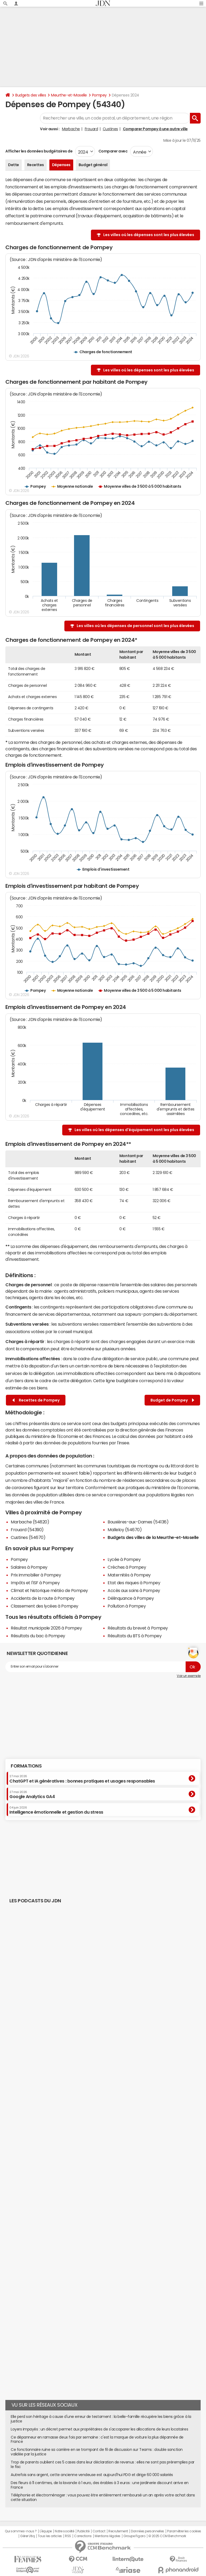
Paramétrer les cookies (184, 2531)
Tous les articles (50, 2536)
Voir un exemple (189, 1675)
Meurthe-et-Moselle (69, 95)
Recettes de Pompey (36, 1400)
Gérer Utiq (27, 2536)
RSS (68, 2536)
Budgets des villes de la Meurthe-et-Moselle (153, 1537)
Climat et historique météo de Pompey (49, 1590)
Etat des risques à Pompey (134, 1582)
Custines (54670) (28, 1537)
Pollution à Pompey (127, 1606)
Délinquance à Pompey (131, 1598)
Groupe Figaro (134, 2536)
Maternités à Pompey (129, 1575)
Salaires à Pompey (29, 1567)
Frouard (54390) (27, 1529)
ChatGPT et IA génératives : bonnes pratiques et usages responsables (82, 1779)
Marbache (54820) (30, 1522)
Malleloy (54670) (125, 1529)
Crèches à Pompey (127, 1567)
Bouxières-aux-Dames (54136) (138, 1522)
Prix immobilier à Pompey (36, 1575)
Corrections (83, 2536)
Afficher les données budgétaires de (38, 151)
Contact (99, 2531)
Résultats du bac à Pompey (38, 1636)
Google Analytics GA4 (32, 1795)
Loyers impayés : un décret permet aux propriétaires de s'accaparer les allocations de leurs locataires (99, 2429)
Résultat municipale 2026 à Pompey (46, 1628)
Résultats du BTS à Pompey (134, 1636)
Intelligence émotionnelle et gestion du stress (56, 1810)
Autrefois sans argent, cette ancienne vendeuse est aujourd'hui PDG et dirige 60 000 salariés (92, 2475)
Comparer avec (112, 151)
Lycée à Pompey (124, 1559)
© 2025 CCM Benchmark (167, 2536)
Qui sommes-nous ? (20, 2531)
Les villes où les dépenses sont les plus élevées (148, 235)
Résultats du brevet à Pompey (138, 1628)
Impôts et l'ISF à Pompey (35, 1582)
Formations (26, 1766)
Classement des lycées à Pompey (44, 1606)
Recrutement (118, 2531)
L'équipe (46, 2531)
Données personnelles (147, 2531)
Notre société (64, 2531)
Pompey (99, 95)
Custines (110, 129)
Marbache (71, 129)
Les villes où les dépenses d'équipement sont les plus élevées (134, 1130)
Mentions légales (107, 2536)
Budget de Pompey (172, 1400)
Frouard (91, 129)
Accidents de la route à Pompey (43, 1598)
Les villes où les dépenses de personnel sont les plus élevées (135, 626)
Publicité (83, 2531)
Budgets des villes (30, 95)
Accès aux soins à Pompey (134, 1590)
